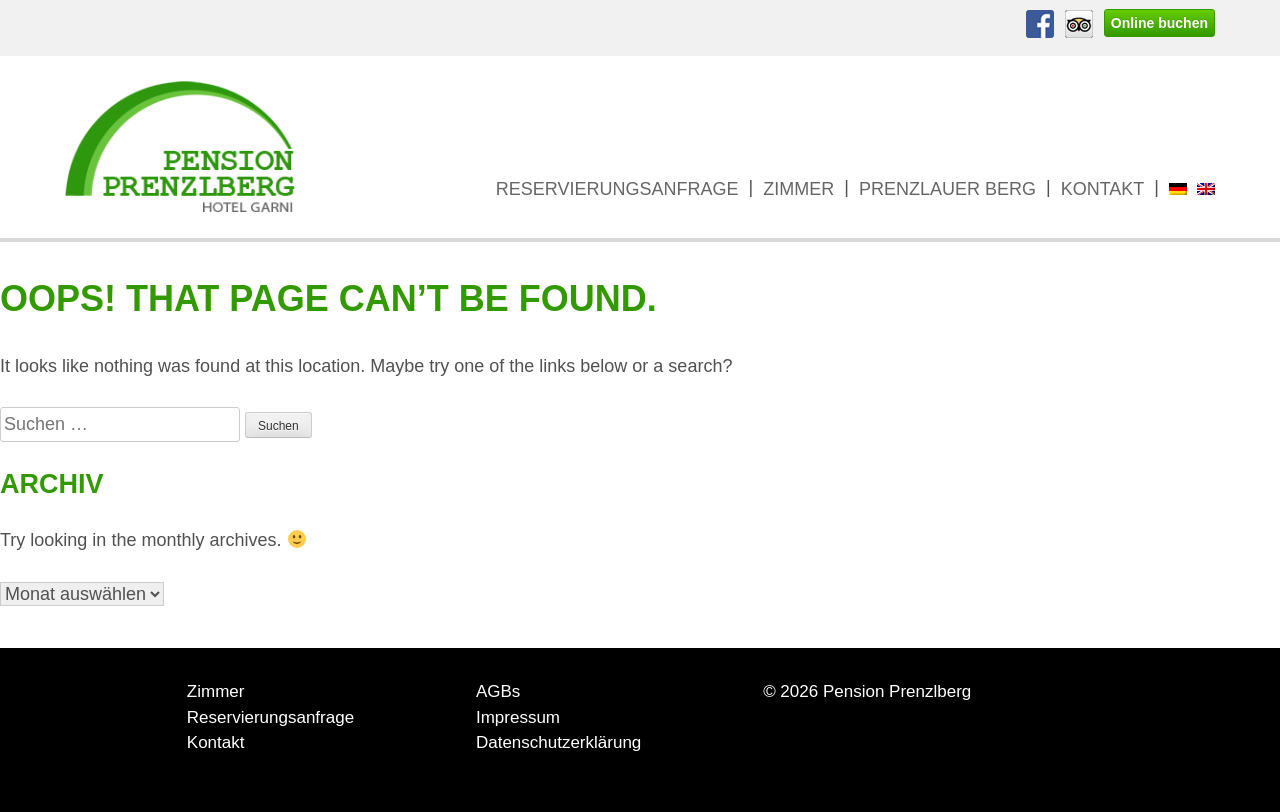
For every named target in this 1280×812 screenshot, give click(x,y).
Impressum (518, 717)
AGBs (498, 691)
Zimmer (798, 189)
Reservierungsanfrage (617, 189)
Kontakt (1103, 189)
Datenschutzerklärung (558, 742)
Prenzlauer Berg (947, 189)
